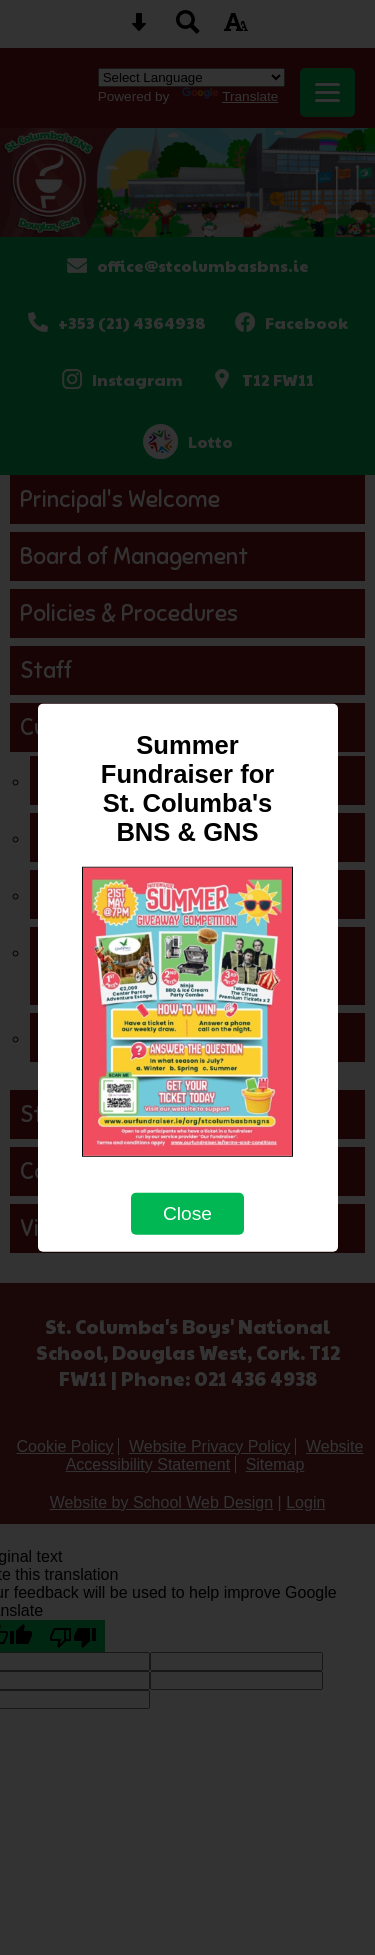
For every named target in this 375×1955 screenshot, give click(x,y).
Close (187, 1213)
